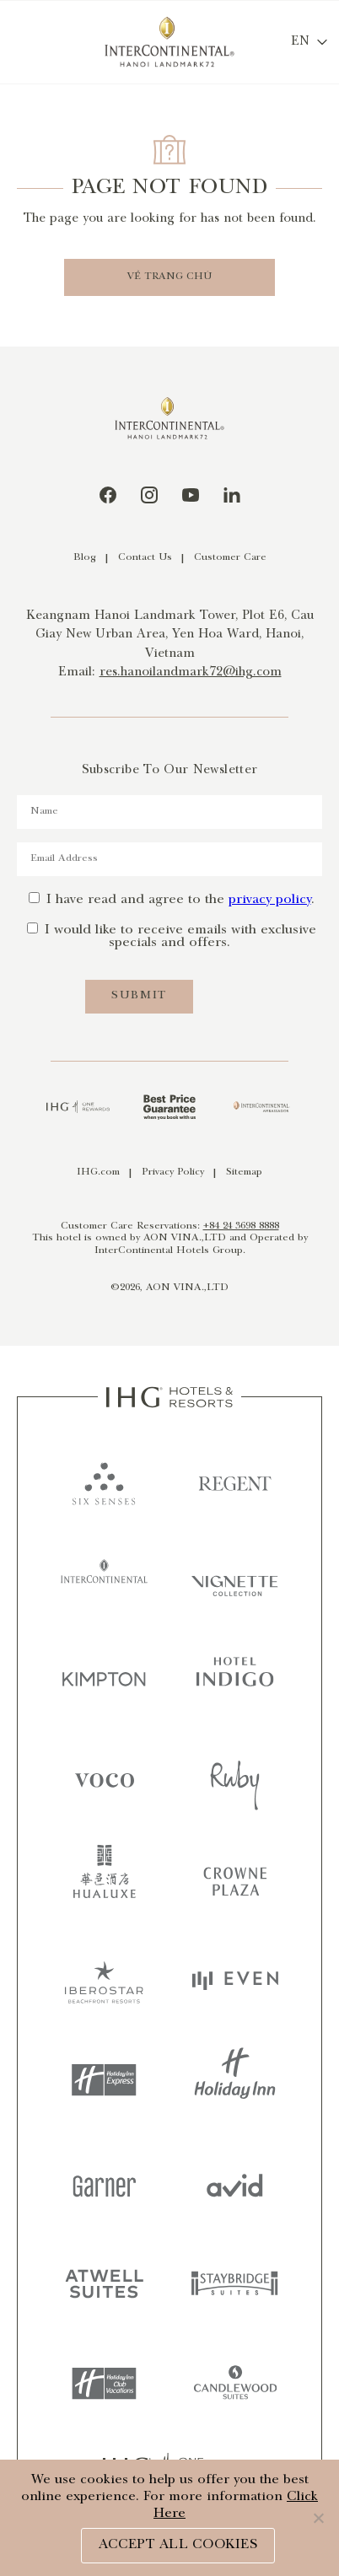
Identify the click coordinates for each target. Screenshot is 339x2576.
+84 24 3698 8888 (241, 1226)
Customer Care (230, 557)
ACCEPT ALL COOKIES (178, 2545)
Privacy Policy (173, 1172)
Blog (84, 557)
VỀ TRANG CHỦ (169, 277)
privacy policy (270, 900)
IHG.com (98, 1172)
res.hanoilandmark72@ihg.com (191, 673)
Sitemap (244, 1172)
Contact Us (145, 557)
